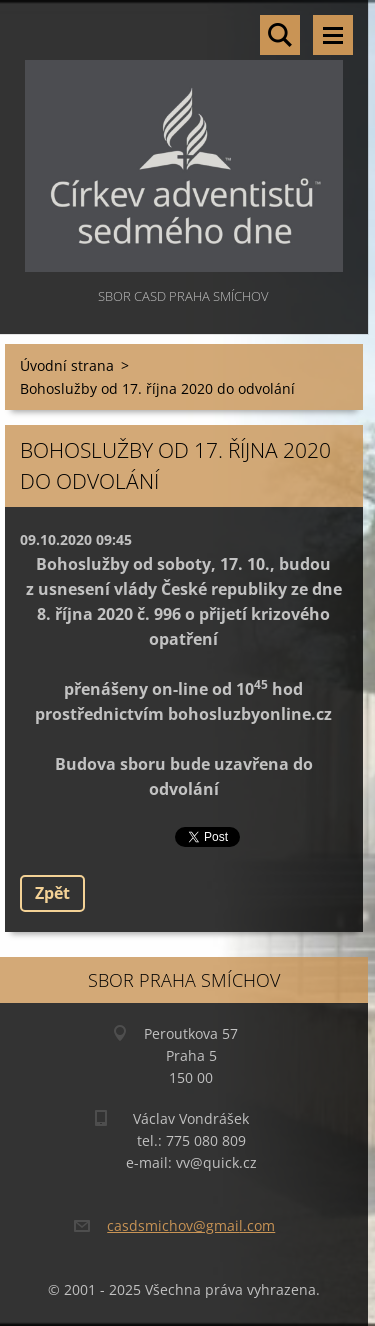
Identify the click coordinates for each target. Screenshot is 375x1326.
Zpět (52, 893)
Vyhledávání (280, 35)
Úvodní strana (67, 365)
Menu (333, 35)
